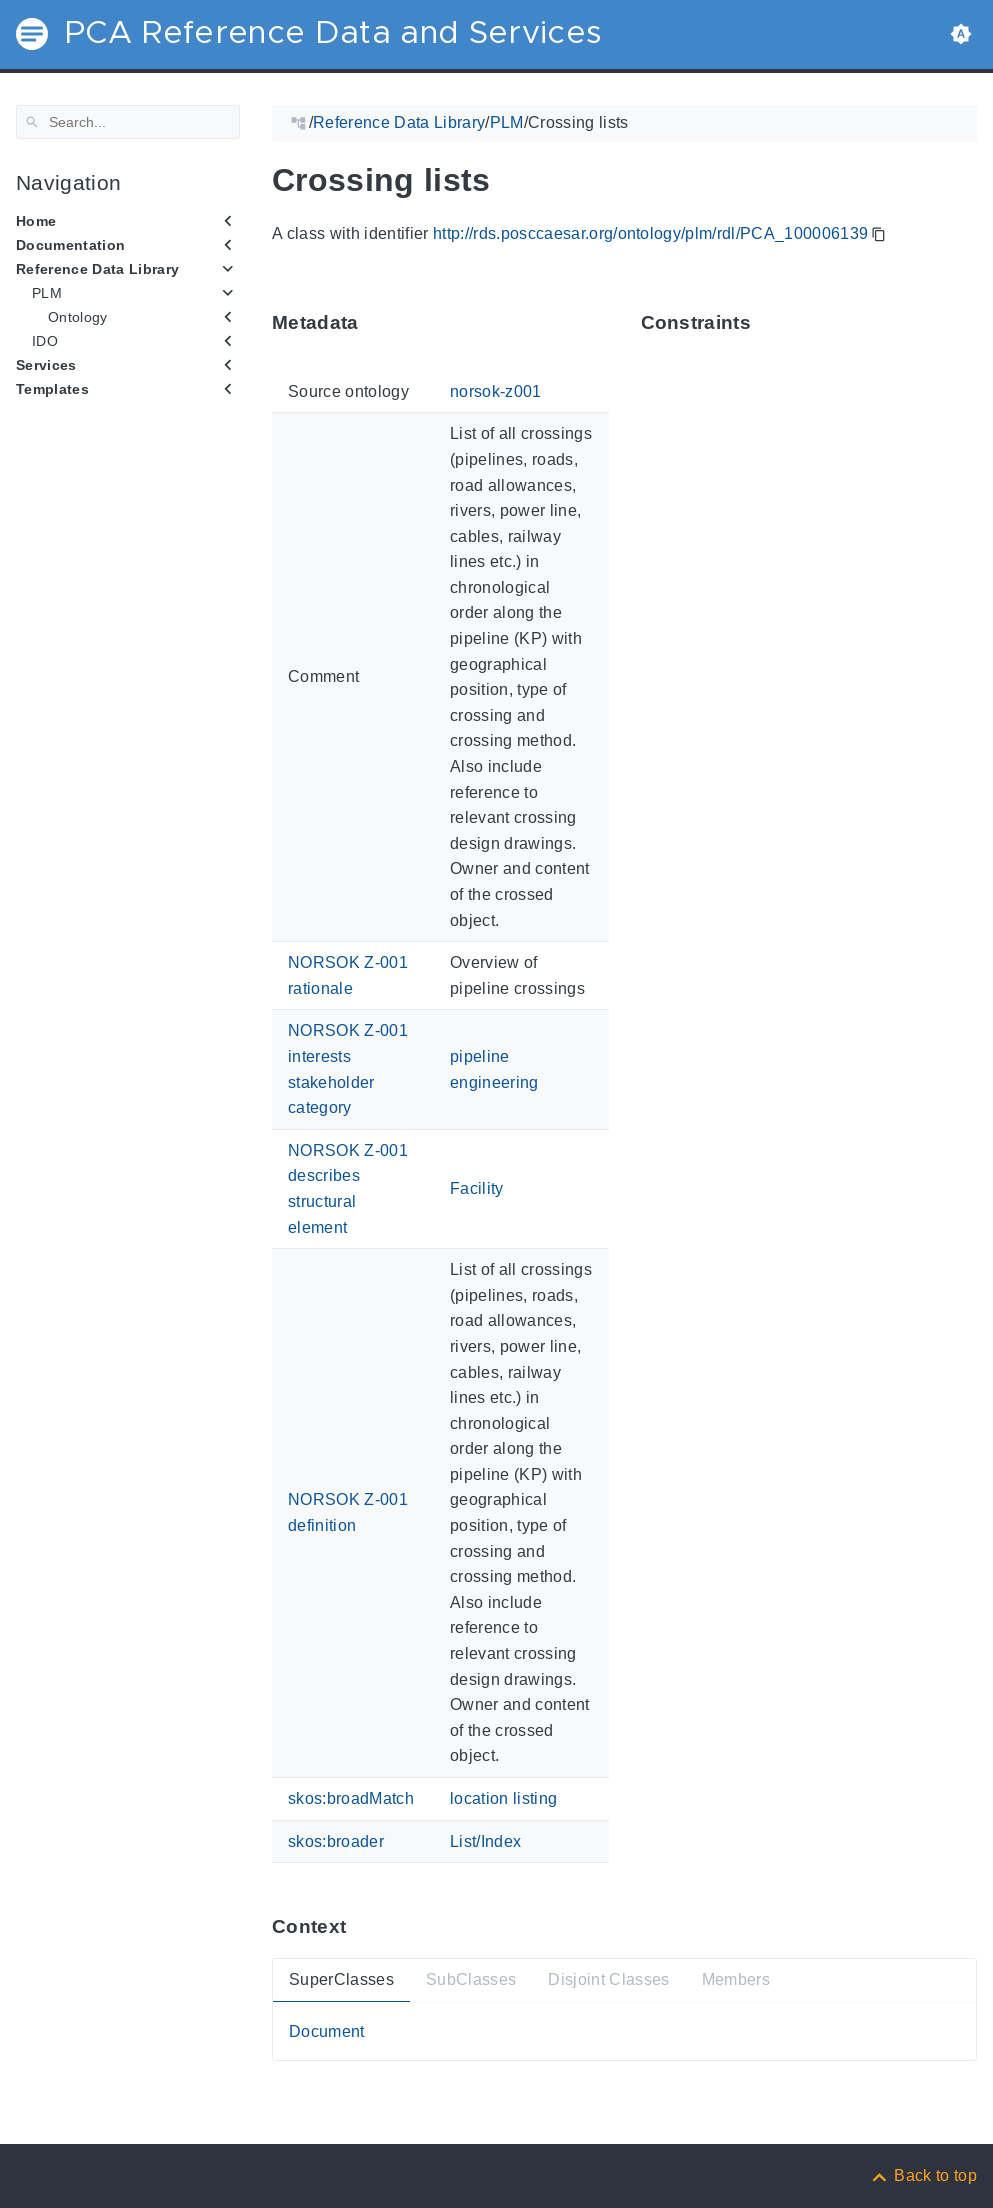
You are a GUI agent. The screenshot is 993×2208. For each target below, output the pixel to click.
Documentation (70, 245)
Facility (477, 1188)
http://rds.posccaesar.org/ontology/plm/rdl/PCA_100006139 (650, 233)
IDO (45, 341)
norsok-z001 (496, 391)
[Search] (128, 122)
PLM (47, 293)
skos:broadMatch (351, 1798)
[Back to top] (923, 2175)
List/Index (485, 1840)
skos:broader (336, 1840)
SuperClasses (341, 1979)
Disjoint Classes (608, 1979)
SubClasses (471, 1979)
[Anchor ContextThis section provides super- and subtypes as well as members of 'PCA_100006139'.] (361, 1926)
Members (736, 1979)
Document (327, 2031)
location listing (503, 1798)
